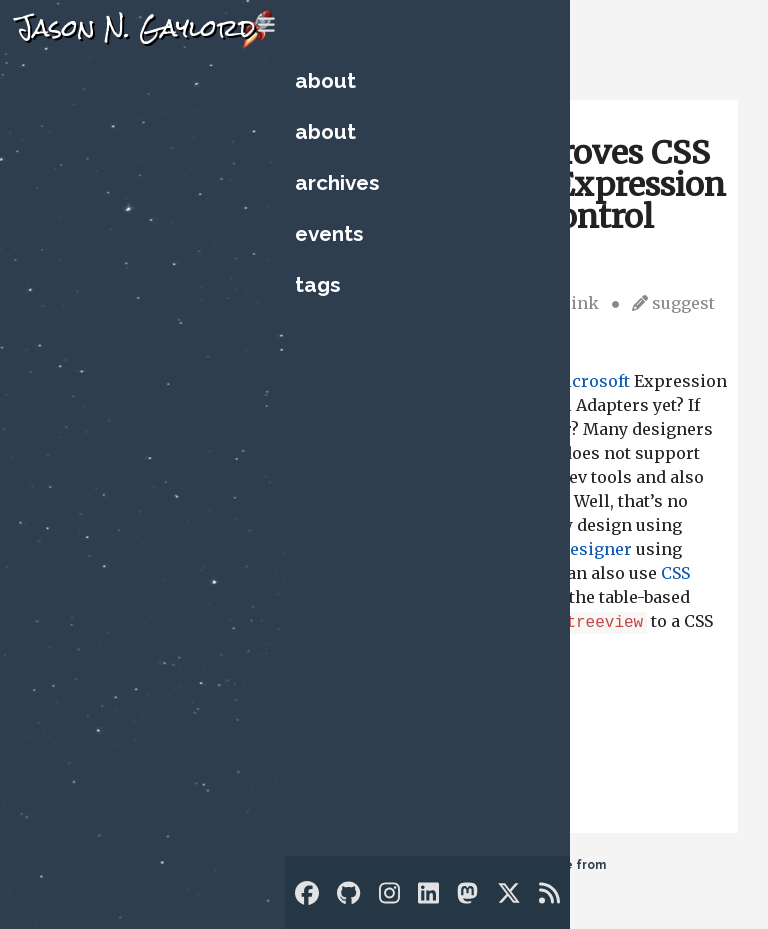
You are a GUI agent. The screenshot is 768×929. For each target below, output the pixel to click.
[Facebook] (307, 893)
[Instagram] (389, 893)
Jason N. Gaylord (135, 27)
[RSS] (549, 893)
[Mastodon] (467, 893)
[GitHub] (348, 893)
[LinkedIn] (428, 893)
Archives (337, 182)
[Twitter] (509, 893)
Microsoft (590, 381)
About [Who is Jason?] (325, 80)
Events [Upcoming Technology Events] (329, 233)
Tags (317, 284)
